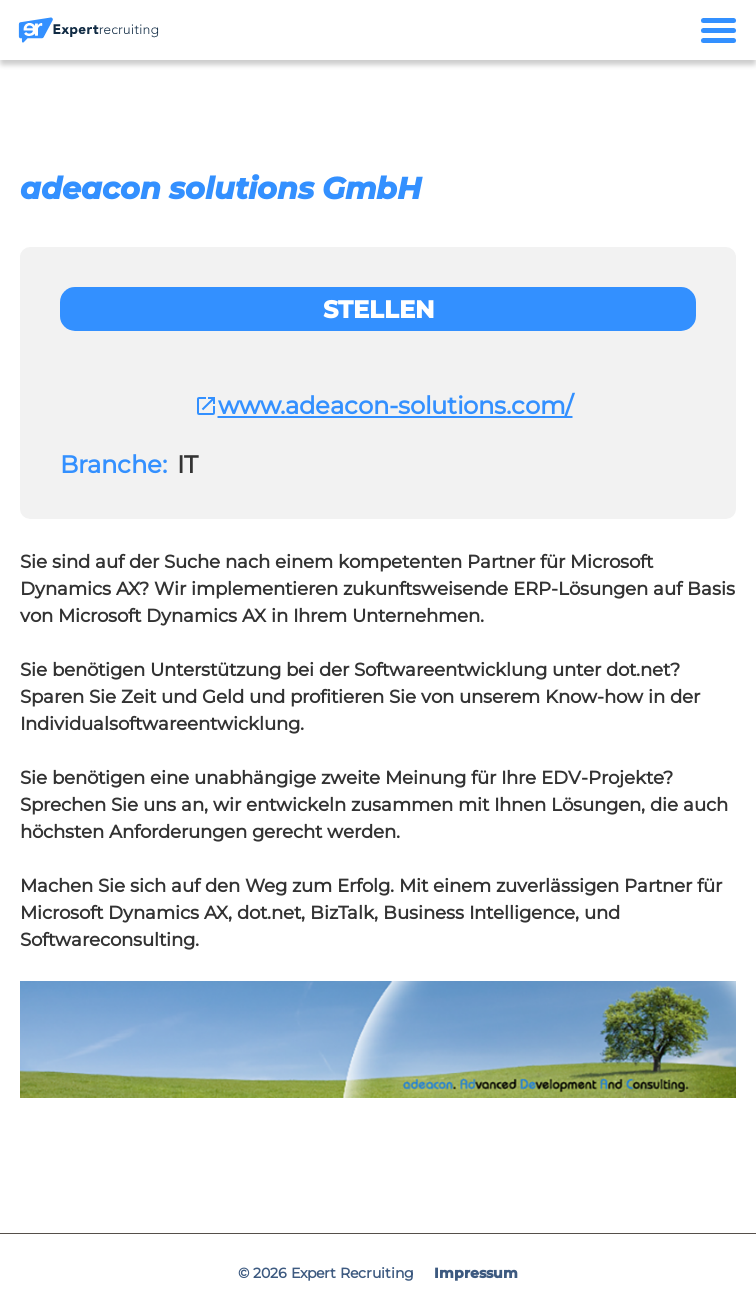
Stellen (378, 309)
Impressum (476, 1273)
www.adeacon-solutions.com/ (383, 405)
